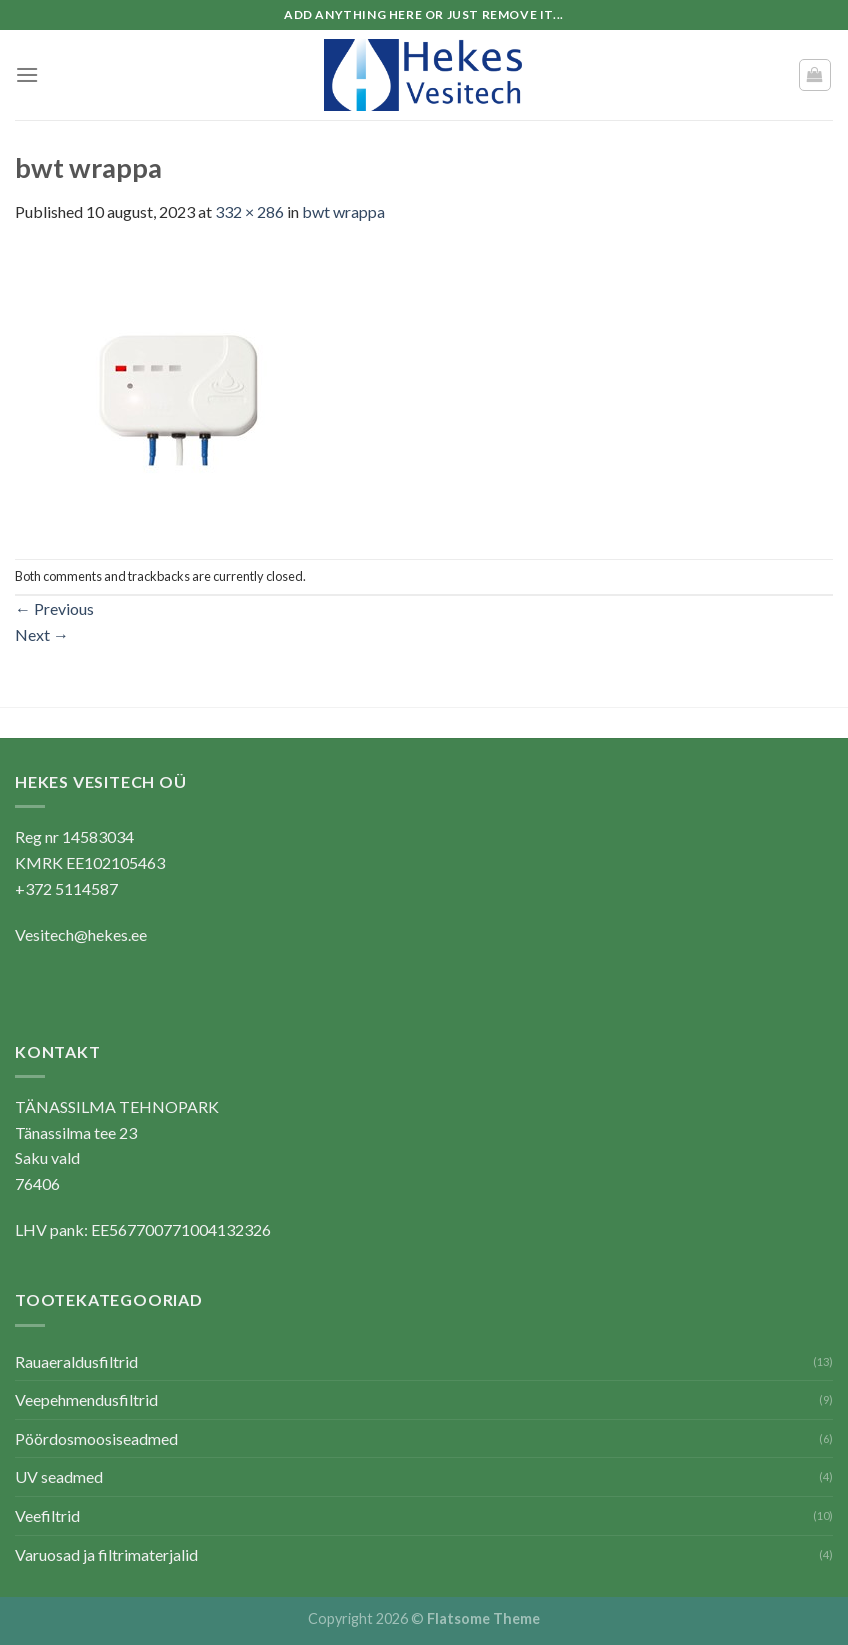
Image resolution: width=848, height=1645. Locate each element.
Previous (54, 608)
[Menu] (27, 74)
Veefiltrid (47, 1515)
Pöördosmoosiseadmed (96, 1438)
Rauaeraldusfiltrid (76, 1361)
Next (42, 634)
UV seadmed (59, 1476)
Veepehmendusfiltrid (86, 1399)
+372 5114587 (66, 888)
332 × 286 (249, 211)
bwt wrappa (343, 211)
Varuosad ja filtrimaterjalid (106, 1554)
